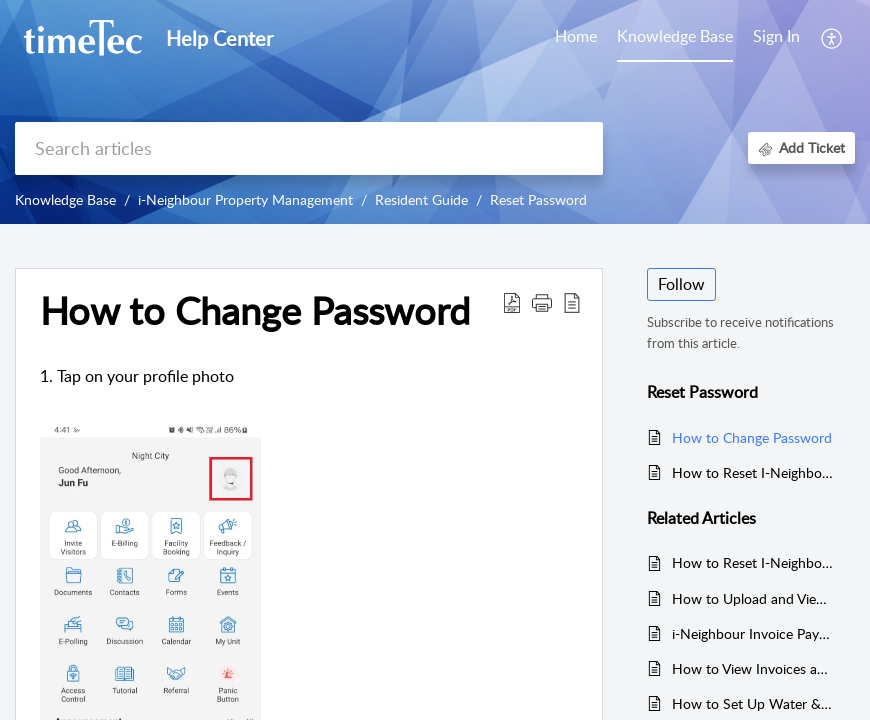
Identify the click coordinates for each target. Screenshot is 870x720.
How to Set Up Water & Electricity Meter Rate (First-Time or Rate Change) (753, 703)
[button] (832, 38)
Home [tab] (576, 36)
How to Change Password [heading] (255, 311)
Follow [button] (681, 284)
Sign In (776, 36)
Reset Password (538, 199)
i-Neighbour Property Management (245, 199)
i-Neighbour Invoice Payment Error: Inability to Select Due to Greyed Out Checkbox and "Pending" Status (753, 633)
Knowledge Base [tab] (675, 36)
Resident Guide (421, 199)
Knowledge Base (65, 199)
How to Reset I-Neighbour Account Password (753, 472)
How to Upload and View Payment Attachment (753, 598)
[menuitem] (776, 38)
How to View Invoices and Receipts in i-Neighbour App (753, 668)
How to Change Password (752, 437)
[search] (309, 148)
